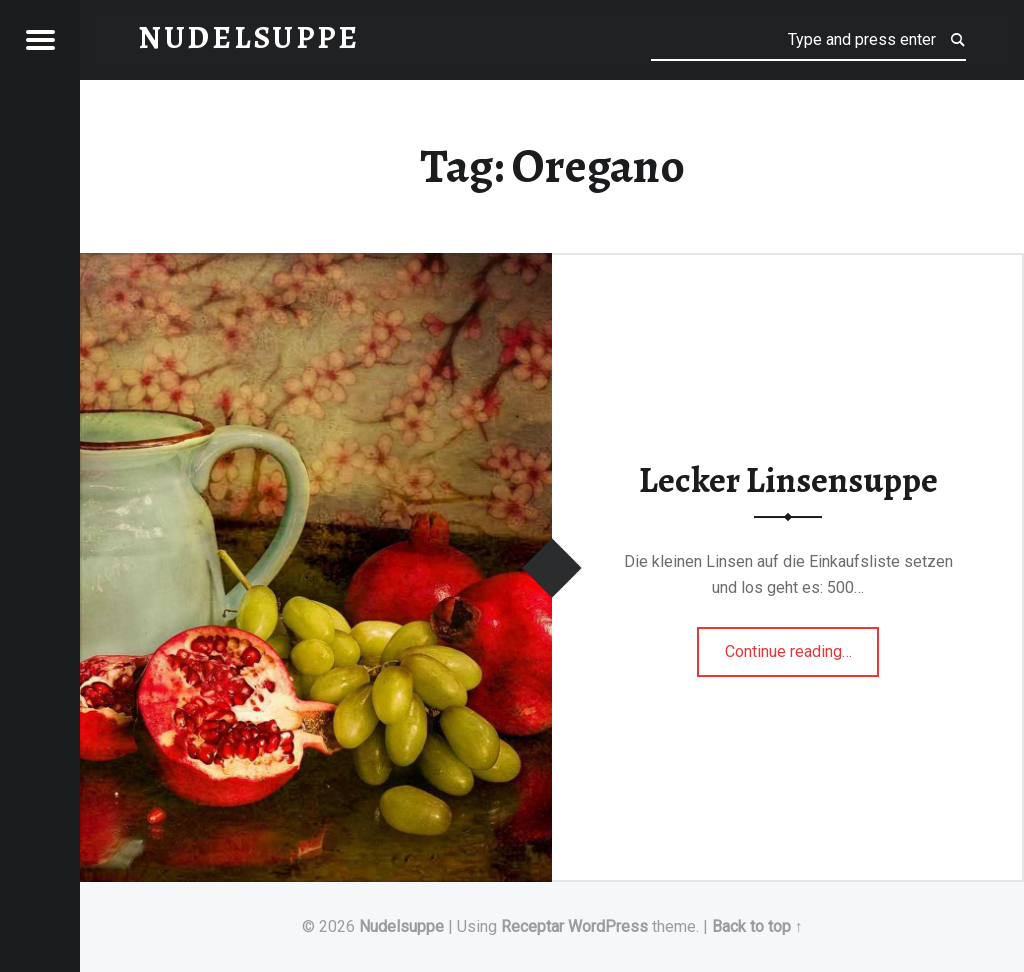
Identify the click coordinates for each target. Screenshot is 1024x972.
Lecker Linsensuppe (788, 480)
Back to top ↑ (757, 926)
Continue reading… (802, 645)
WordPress (608, 926)
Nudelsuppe (401, 926)
